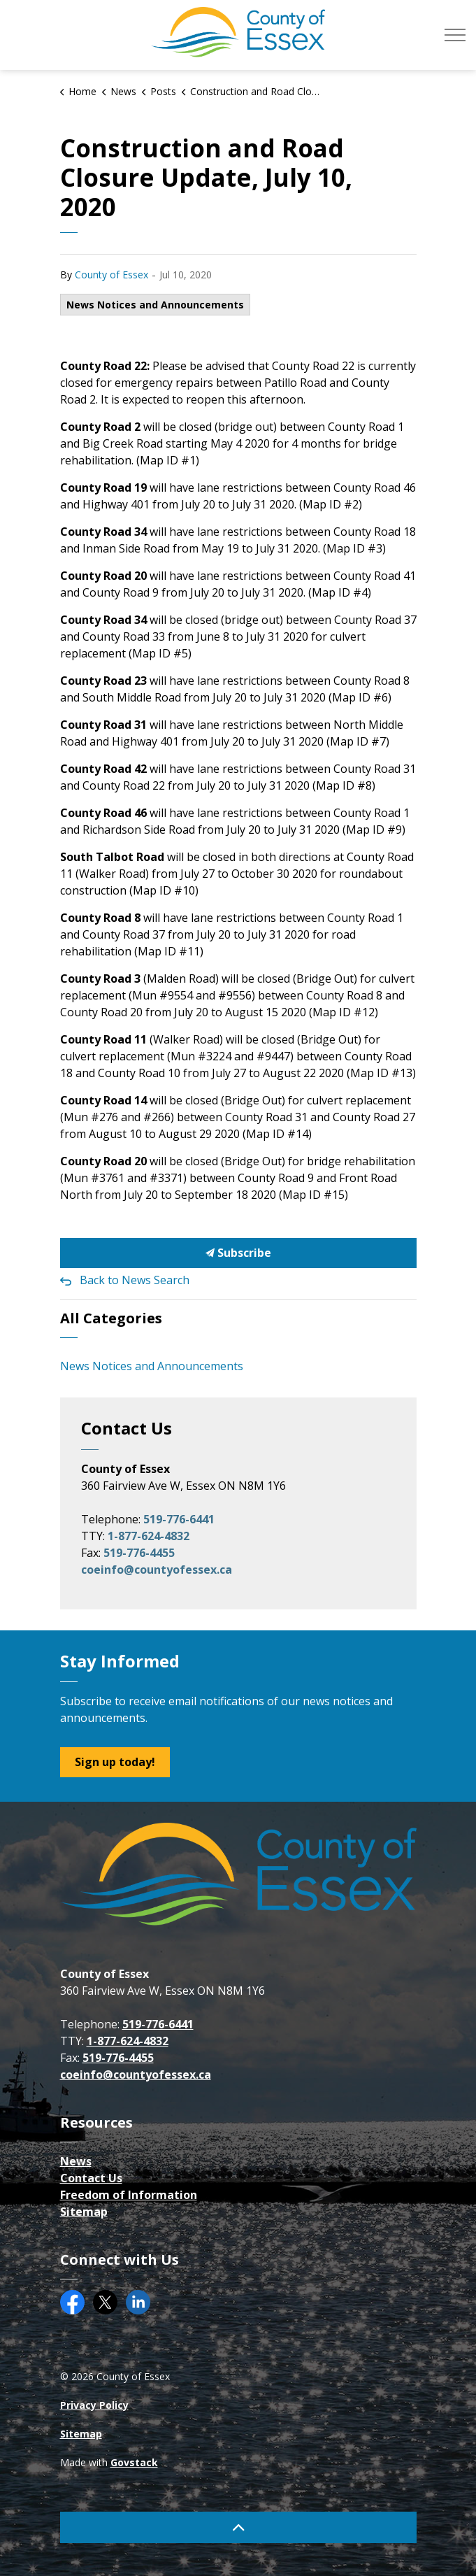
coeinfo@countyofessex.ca (156, 1569)
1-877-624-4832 (148, 1536)
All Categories (111, 1318)
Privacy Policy (94, 2405)
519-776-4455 (139, 1552)
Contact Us (91, 2178)
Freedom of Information (128, 2195)
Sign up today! (115, 1762)
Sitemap (84, 2211)
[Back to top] (238, 2527)
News (76, 2161)
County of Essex (111, 274)
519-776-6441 (179, 1519)
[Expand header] (455, 35)
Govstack (134, 2462)
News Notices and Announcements (155, 304)
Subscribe (238, 1253)
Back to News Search (134, 1280)
